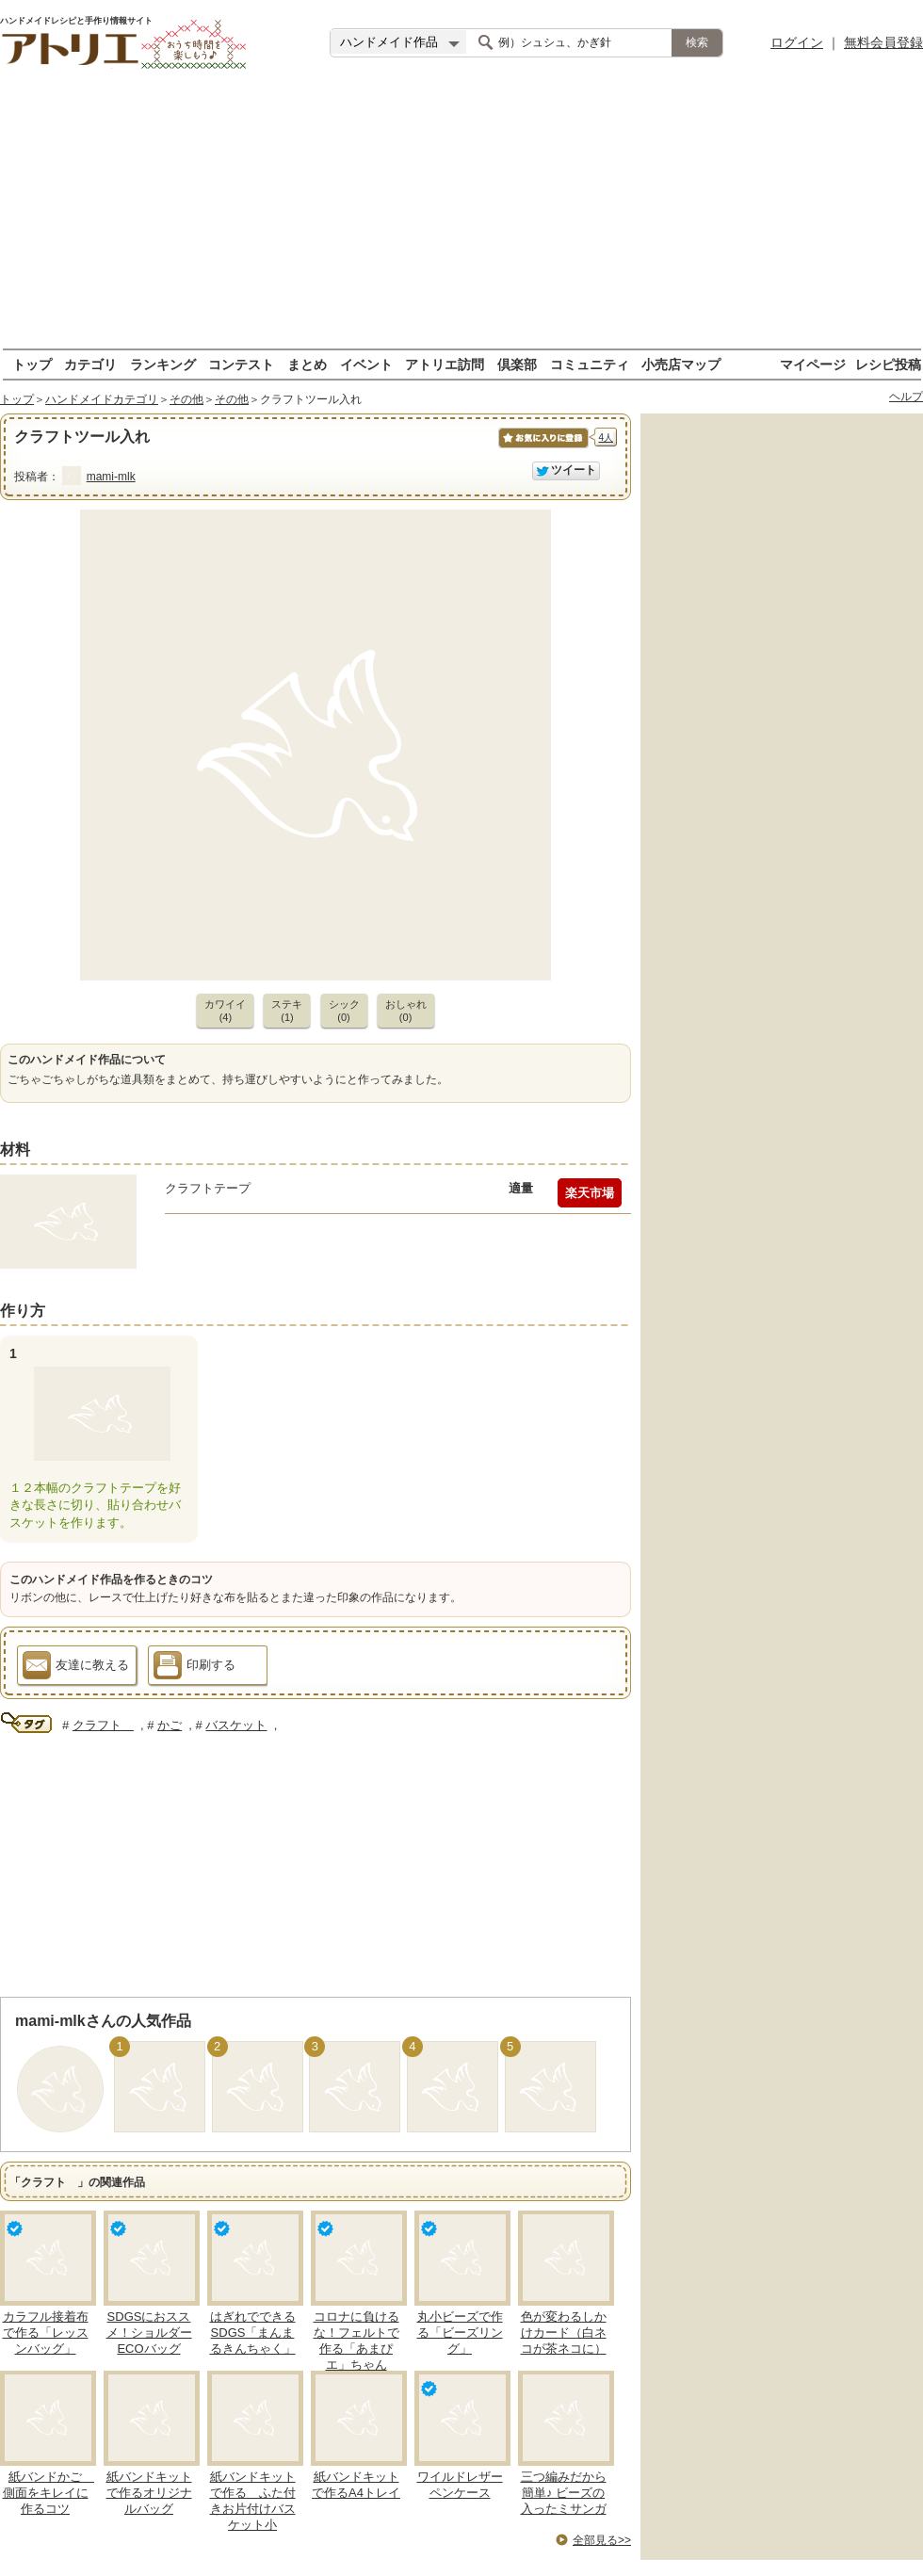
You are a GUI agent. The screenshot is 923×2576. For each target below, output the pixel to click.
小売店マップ (681, 364)
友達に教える (76, 1668)
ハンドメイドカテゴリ (101, 399)
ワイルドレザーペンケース (460, 2485)
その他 (186, 399)
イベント (366, 364)
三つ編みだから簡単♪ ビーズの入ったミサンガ (564, 2493)
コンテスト (241, 364)
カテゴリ (90, 364)
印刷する (194, 1668)
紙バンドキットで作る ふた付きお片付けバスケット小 (253, 2501)
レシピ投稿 (888, 364)
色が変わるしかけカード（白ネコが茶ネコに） (564, 2332)
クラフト (103, 1725)
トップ (32, 364)
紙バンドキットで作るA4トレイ (356, 2485)
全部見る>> (602, 2540)
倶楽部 (517, 364)
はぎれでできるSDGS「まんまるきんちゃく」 (253, 2332)
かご (169, 1725)
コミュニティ (589, 364)
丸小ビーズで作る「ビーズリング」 (460, 2332)
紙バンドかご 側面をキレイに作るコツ (49, 2493)
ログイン (796, 42)
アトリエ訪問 (444, 364)
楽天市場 (589, 1193)
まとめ (307, 364)
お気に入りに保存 (542, 447)
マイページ (813, 364)
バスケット (236, 1725)
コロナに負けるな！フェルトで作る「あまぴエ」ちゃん (356, 2340)
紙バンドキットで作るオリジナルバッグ (149, 2493)
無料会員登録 (883, 42)
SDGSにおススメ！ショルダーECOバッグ (149, 2332)
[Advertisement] (461, 216)
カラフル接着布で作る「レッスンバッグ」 (46, 2332)
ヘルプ (906, 396)
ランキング (163, 364)
